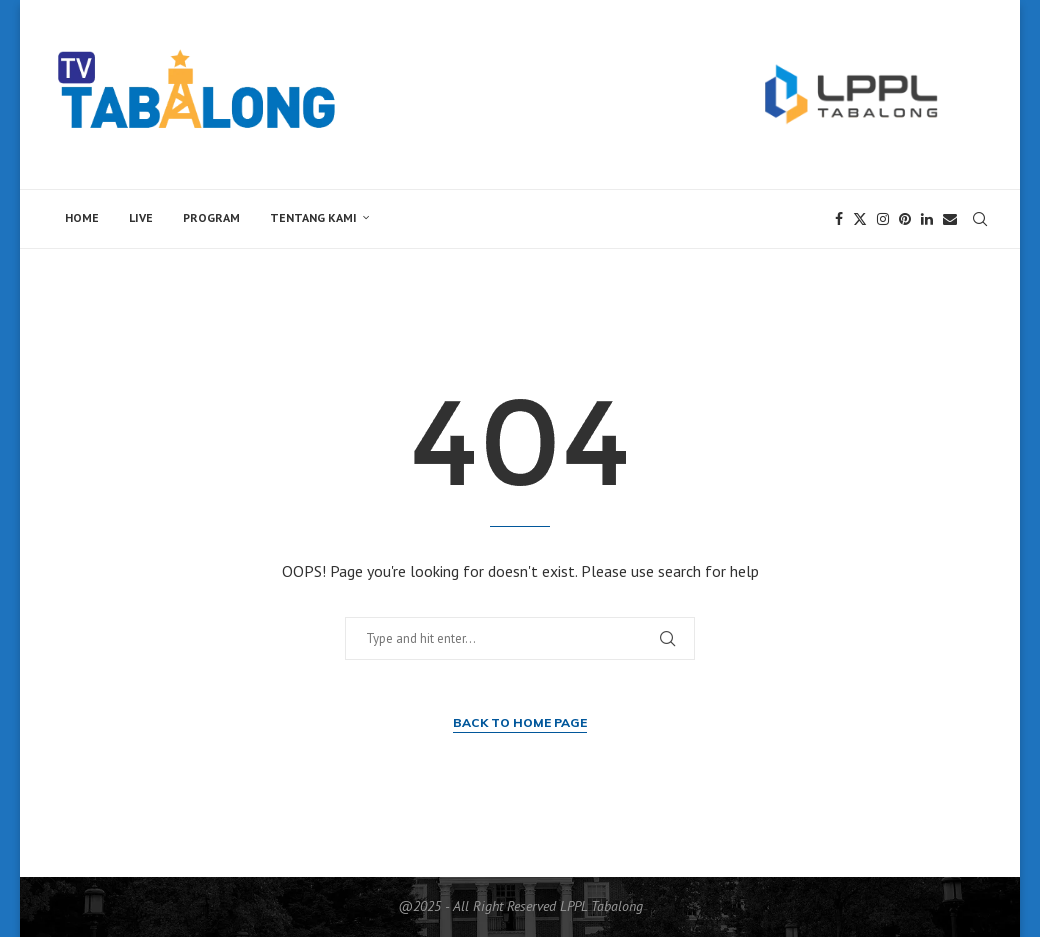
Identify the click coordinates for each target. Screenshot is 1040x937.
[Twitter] (860, 219)
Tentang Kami (313, 217)
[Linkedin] (927, 219)
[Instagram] (883, 219)
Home (82, 217)
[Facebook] (839, 219)
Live (141, 217)
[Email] (950, 219)
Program (211, 217)
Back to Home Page (520, 722)
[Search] (980, 219)
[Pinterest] (905, 219)
